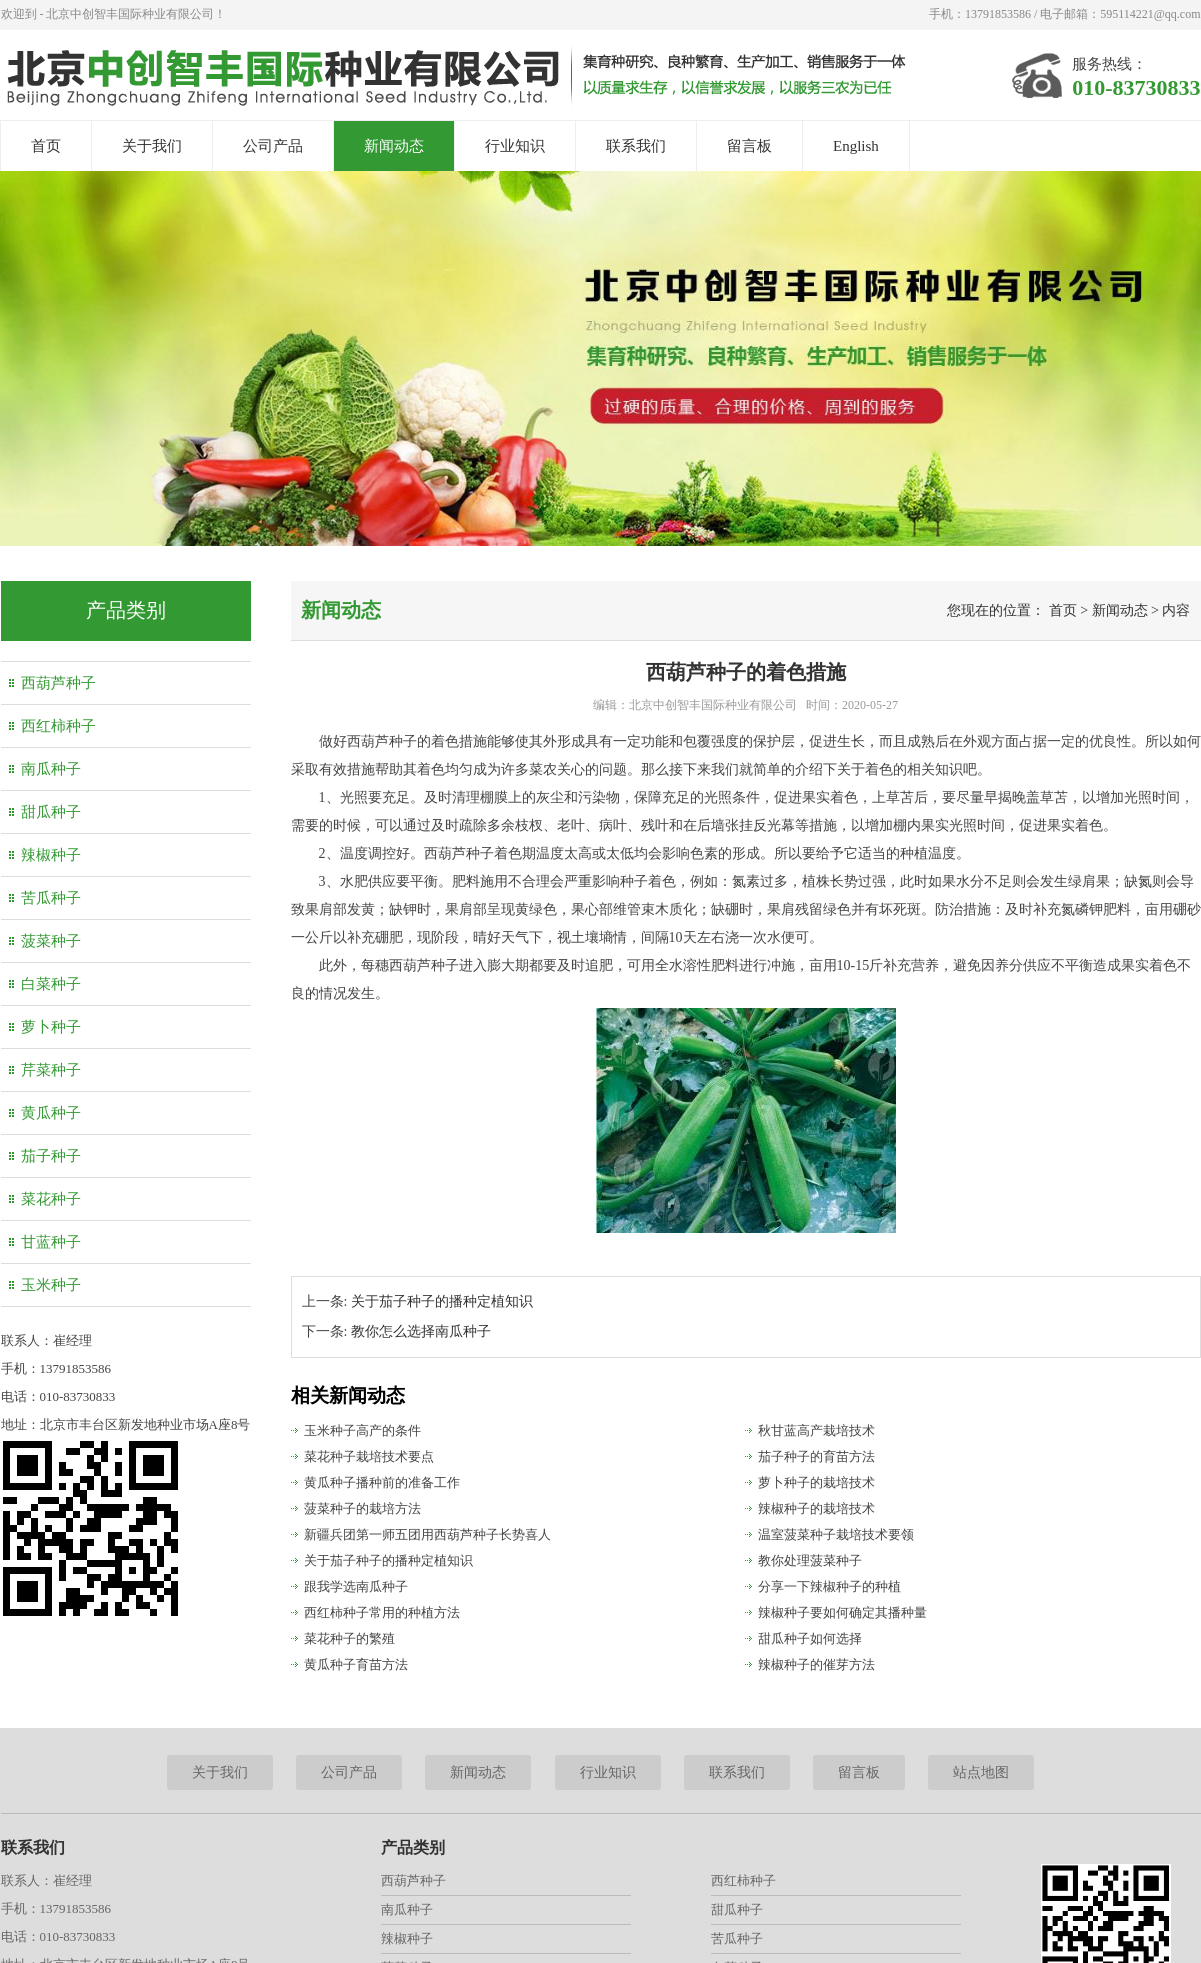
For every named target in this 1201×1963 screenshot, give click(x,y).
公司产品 (273, 146)
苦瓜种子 (51, 898)
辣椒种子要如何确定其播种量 (842, 1612)
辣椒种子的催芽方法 (816, 1664)
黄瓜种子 (51, 1113)
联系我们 (636, 146)
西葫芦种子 (58, 683)
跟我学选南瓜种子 (356, 1586)
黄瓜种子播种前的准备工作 (382, 1482)
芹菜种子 (51, 1070)
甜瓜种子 (51, 812)
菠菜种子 (51, 941)
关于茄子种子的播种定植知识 (442, 1301)
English (856, 146)
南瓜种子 (51, 769)
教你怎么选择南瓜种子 (421, 1331)
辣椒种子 (51, 855)
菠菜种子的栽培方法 (362, 1508)
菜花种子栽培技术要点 (369, 1456)
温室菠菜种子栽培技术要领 (836, 1534)
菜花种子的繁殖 (349, 1638)
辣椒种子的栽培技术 (816, 1508)
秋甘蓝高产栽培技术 (816, 1430)
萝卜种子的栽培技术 (816, 1482)
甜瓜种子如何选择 (810, 1638)
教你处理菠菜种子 (810, 1560)
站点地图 (981, 1772)
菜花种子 (51, 1199)
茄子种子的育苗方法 (816, 1456)
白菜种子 (51, 984)
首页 (46, 146)
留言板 (749, 146)
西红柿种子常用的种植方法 (382, 1612)
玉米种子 (51, 1285)
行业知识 (515, 146)
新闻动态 (394, 146)
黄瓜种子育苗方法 (356, 1664)
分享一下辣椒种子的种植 (829, 1586)
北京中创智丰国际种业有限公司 (713, 705)
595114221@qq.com (1150, 14)
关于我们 (152, 146)
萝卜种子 (51, 1027)
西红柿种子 (58, 726)
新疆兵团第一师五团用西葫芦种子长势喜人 (427, 1534)
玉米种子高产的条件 (362, 1430)
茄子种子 (51, 1156)
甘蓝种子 (51, 1242)
